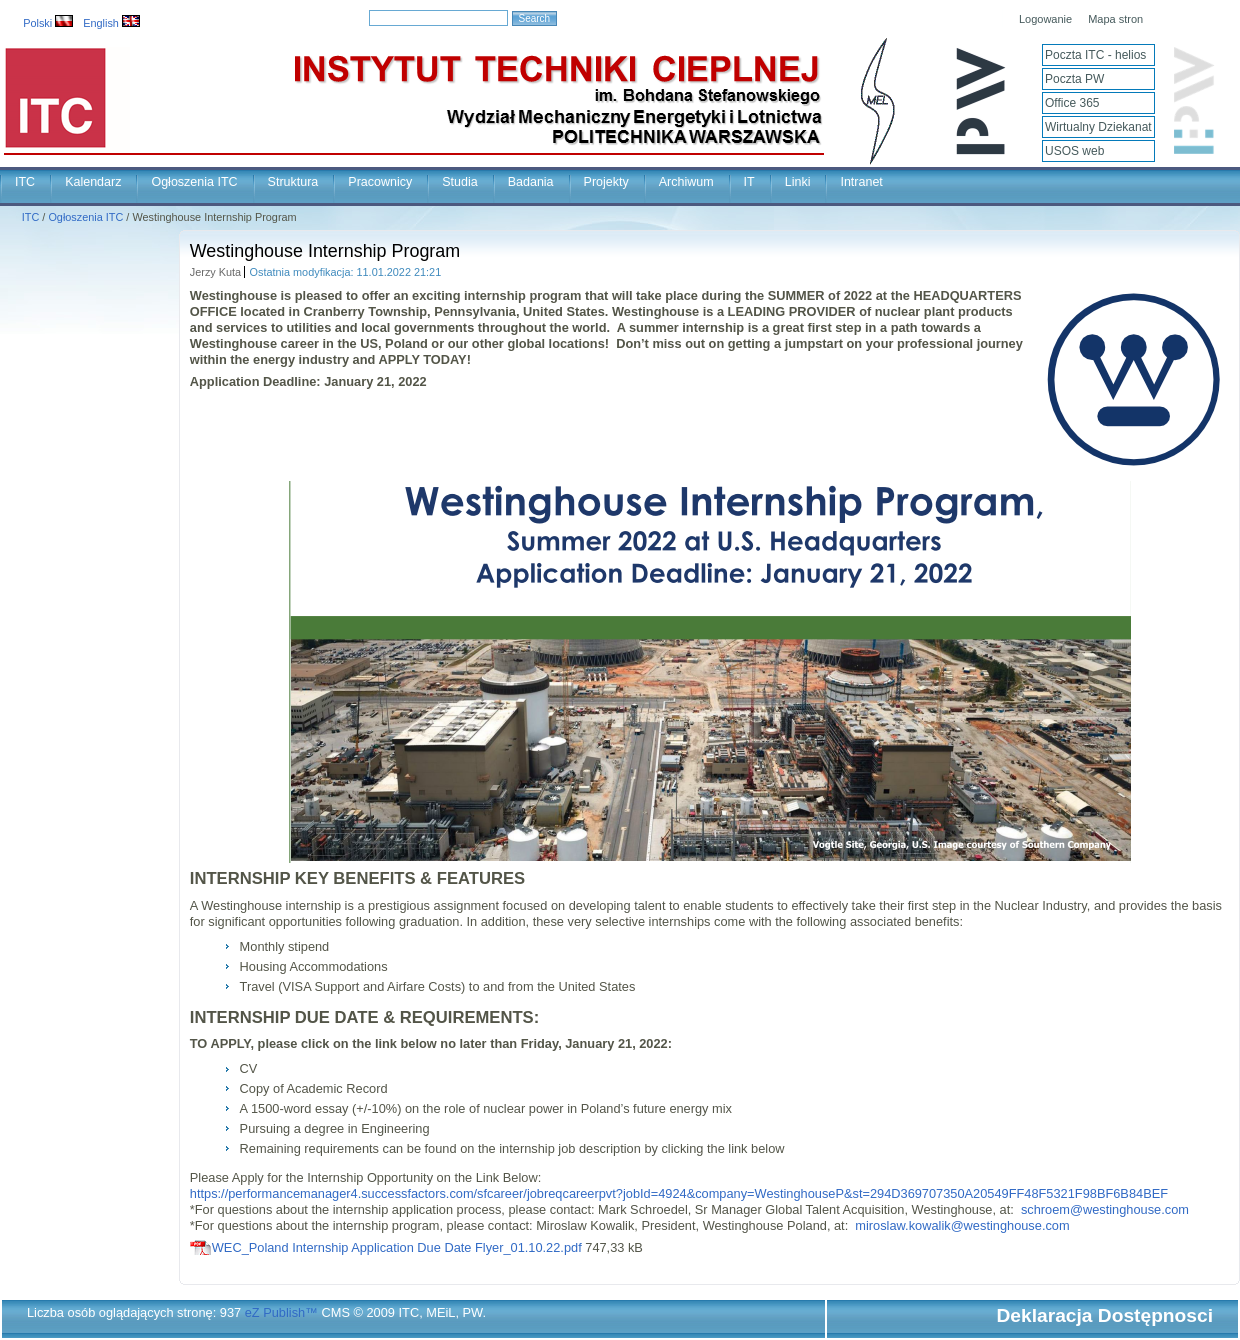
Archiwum (686, 182)
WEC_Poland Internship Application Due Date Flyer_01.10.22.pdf (397, 1247)
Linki (798, 182)
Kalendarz (93, 182)
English (111, 23)
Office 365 (1072, 103)
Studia (459, 182)
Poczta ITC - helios (1095, 55)
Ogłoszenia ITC (194, 182)
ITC (25, 182)
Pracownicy (380, 182)
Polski (48, 23)
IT (749, 182)
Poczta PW (1074, 79)
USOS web (1074, 151)
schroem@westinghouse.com (1105, 1209)
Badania (531, 182)
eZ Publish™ (281, 1312)
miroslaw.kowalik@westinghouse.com (962, 1225)
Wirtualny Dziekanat (1098, 127)
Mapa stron (1115, 19)
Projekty (606, 182)
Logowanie (1045, 19)
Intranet (861, 182)
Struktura (293, 182)
